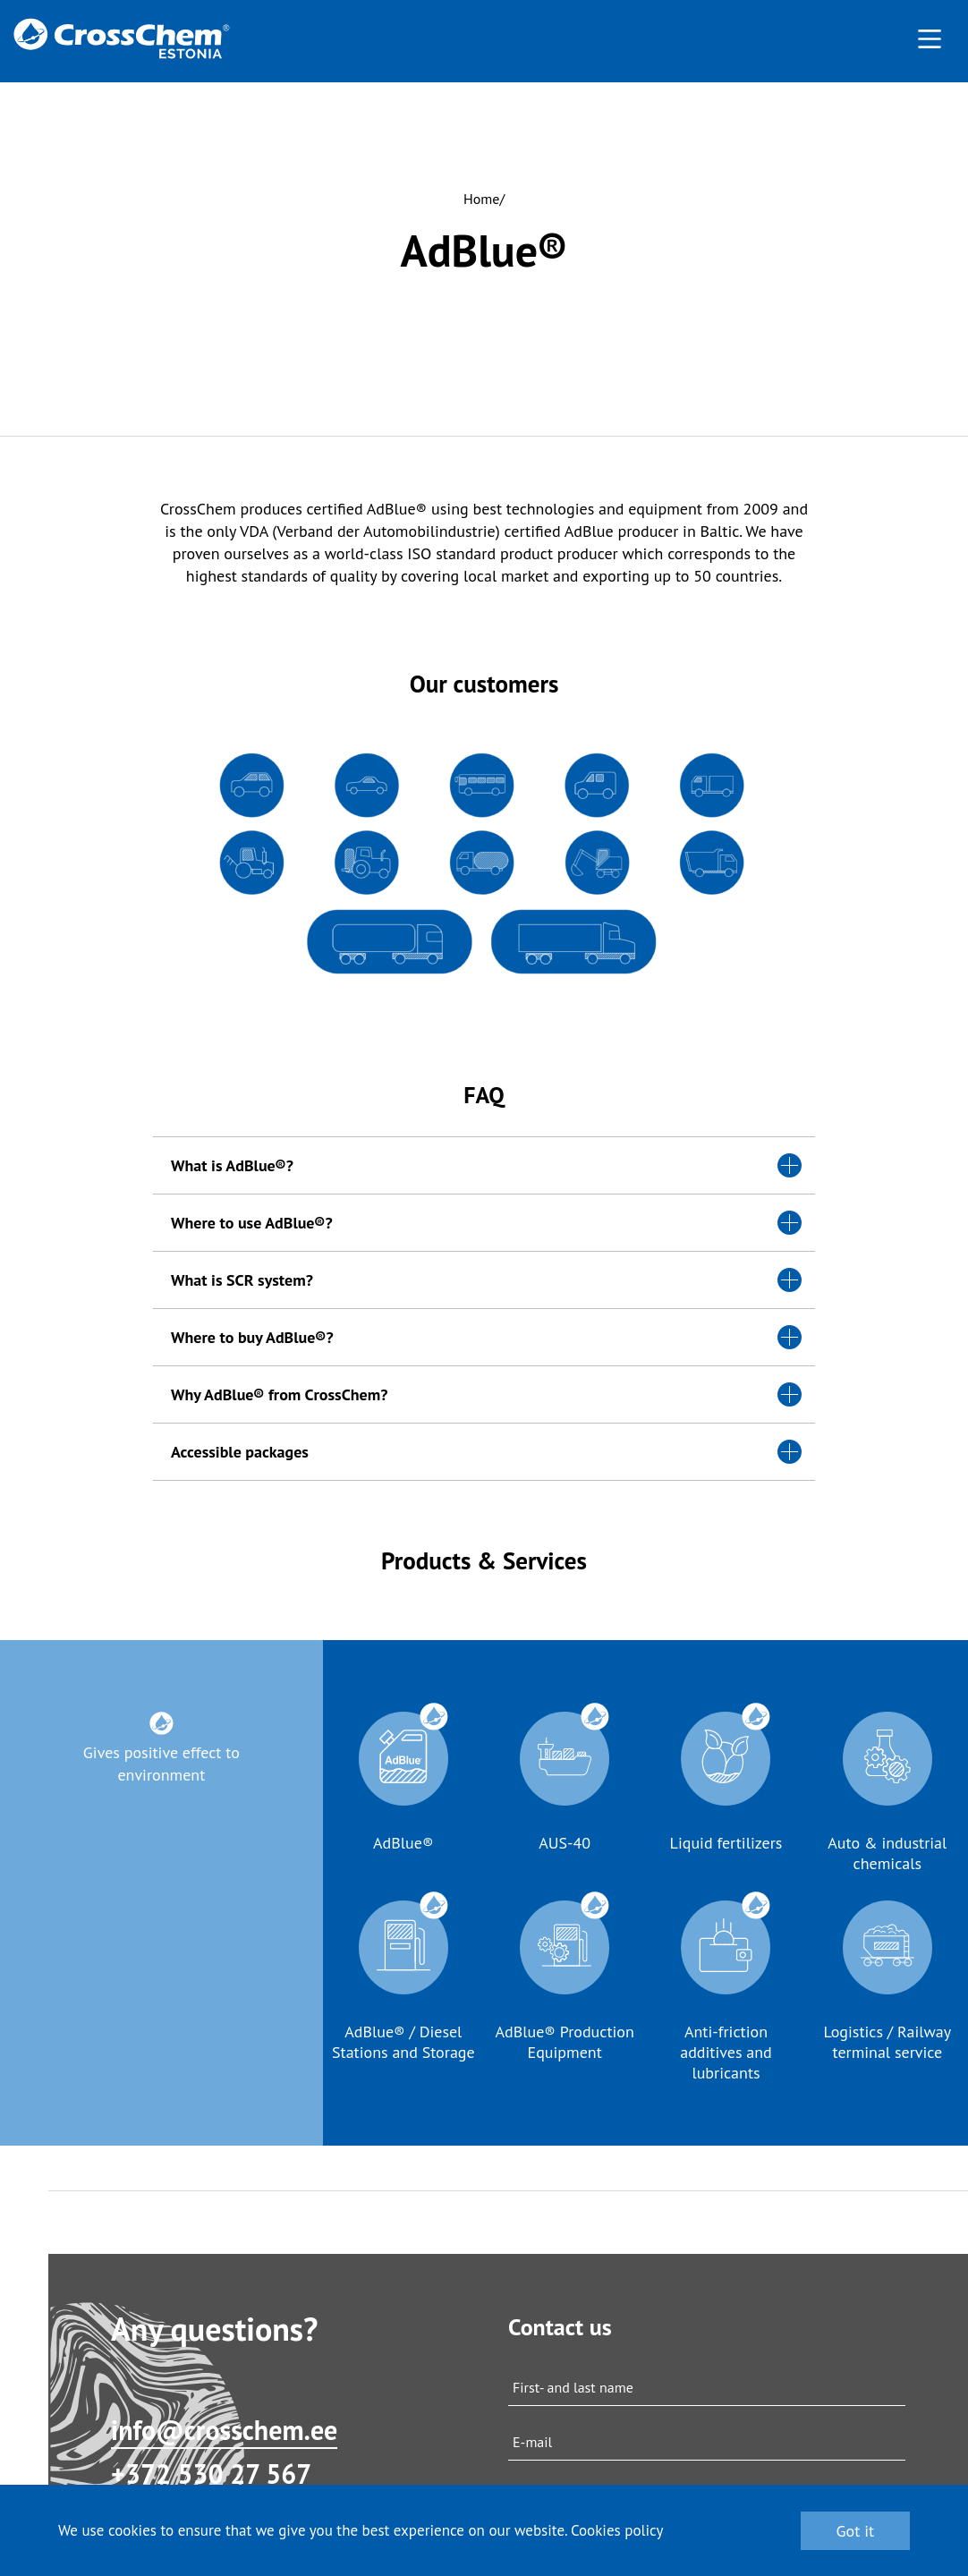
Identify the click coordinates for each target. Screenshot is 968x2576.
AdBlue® (403, 1842)
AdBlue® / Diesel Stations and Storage (403, 2041)
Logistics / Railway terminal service (887, 2041)
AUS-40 (564, 1842)
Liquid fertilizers (726, 1842)
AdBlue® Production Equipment (564, 2041)
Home (481, 199)
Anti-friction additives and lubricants (726, 2052)
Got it (855, 2531)
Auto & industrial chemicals (887, 1853)
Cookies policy (617, 2530)
